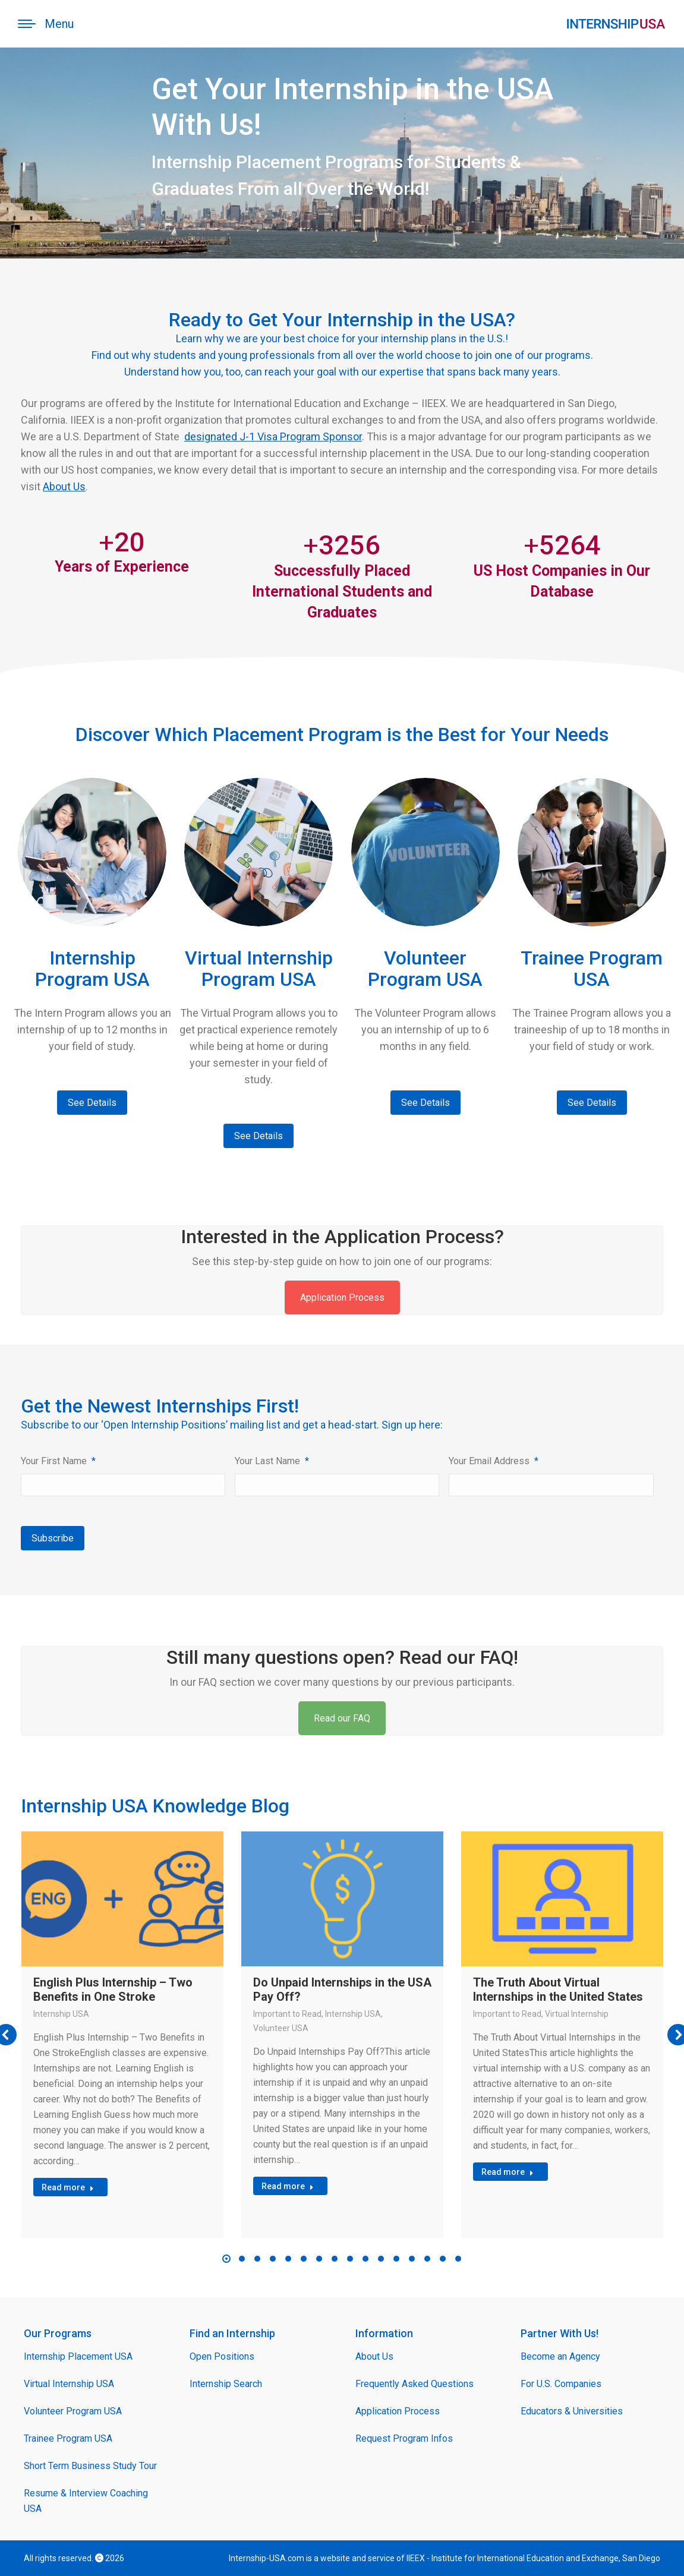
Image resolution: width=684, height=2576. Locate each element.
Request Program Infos (404, 2438)
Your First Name (58, 1461)
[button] (226, 2259)
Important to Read (287, 2014)
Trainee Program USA (68, 2438)
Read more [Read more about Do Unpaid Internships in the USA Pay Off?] (287, 2186)
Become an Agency (560, 2356)
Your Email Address (493, 1461)
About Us (64, 486)
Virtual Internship (577, 2014)
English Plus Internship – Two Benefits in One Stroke (113, 1989)
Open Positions (222, 2356)
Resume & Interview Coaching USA (86, 2500)
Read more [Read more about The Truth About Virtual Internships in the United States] (507, 2172)
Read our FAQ (342, 1718)
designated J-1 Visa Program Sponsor (273, 436)
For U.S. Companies (561, 2383)
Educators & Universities (572, 2411)
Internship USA (61, 2014)
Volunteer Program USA (73, 2411)
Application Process (342, 1297)
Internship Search (226, 2383)
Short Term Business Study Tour (90, 2465)
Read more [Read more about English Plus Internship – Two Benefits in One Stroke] (68, 2187)
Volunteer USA (280, 2028)
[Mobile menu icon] (46, 24)
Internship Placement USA (78, 2356)
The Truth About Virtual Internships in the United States (558, 1989)
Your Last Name (272, 1461)
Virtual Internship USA (69, 2383)
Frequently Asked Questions (414, 2383)
